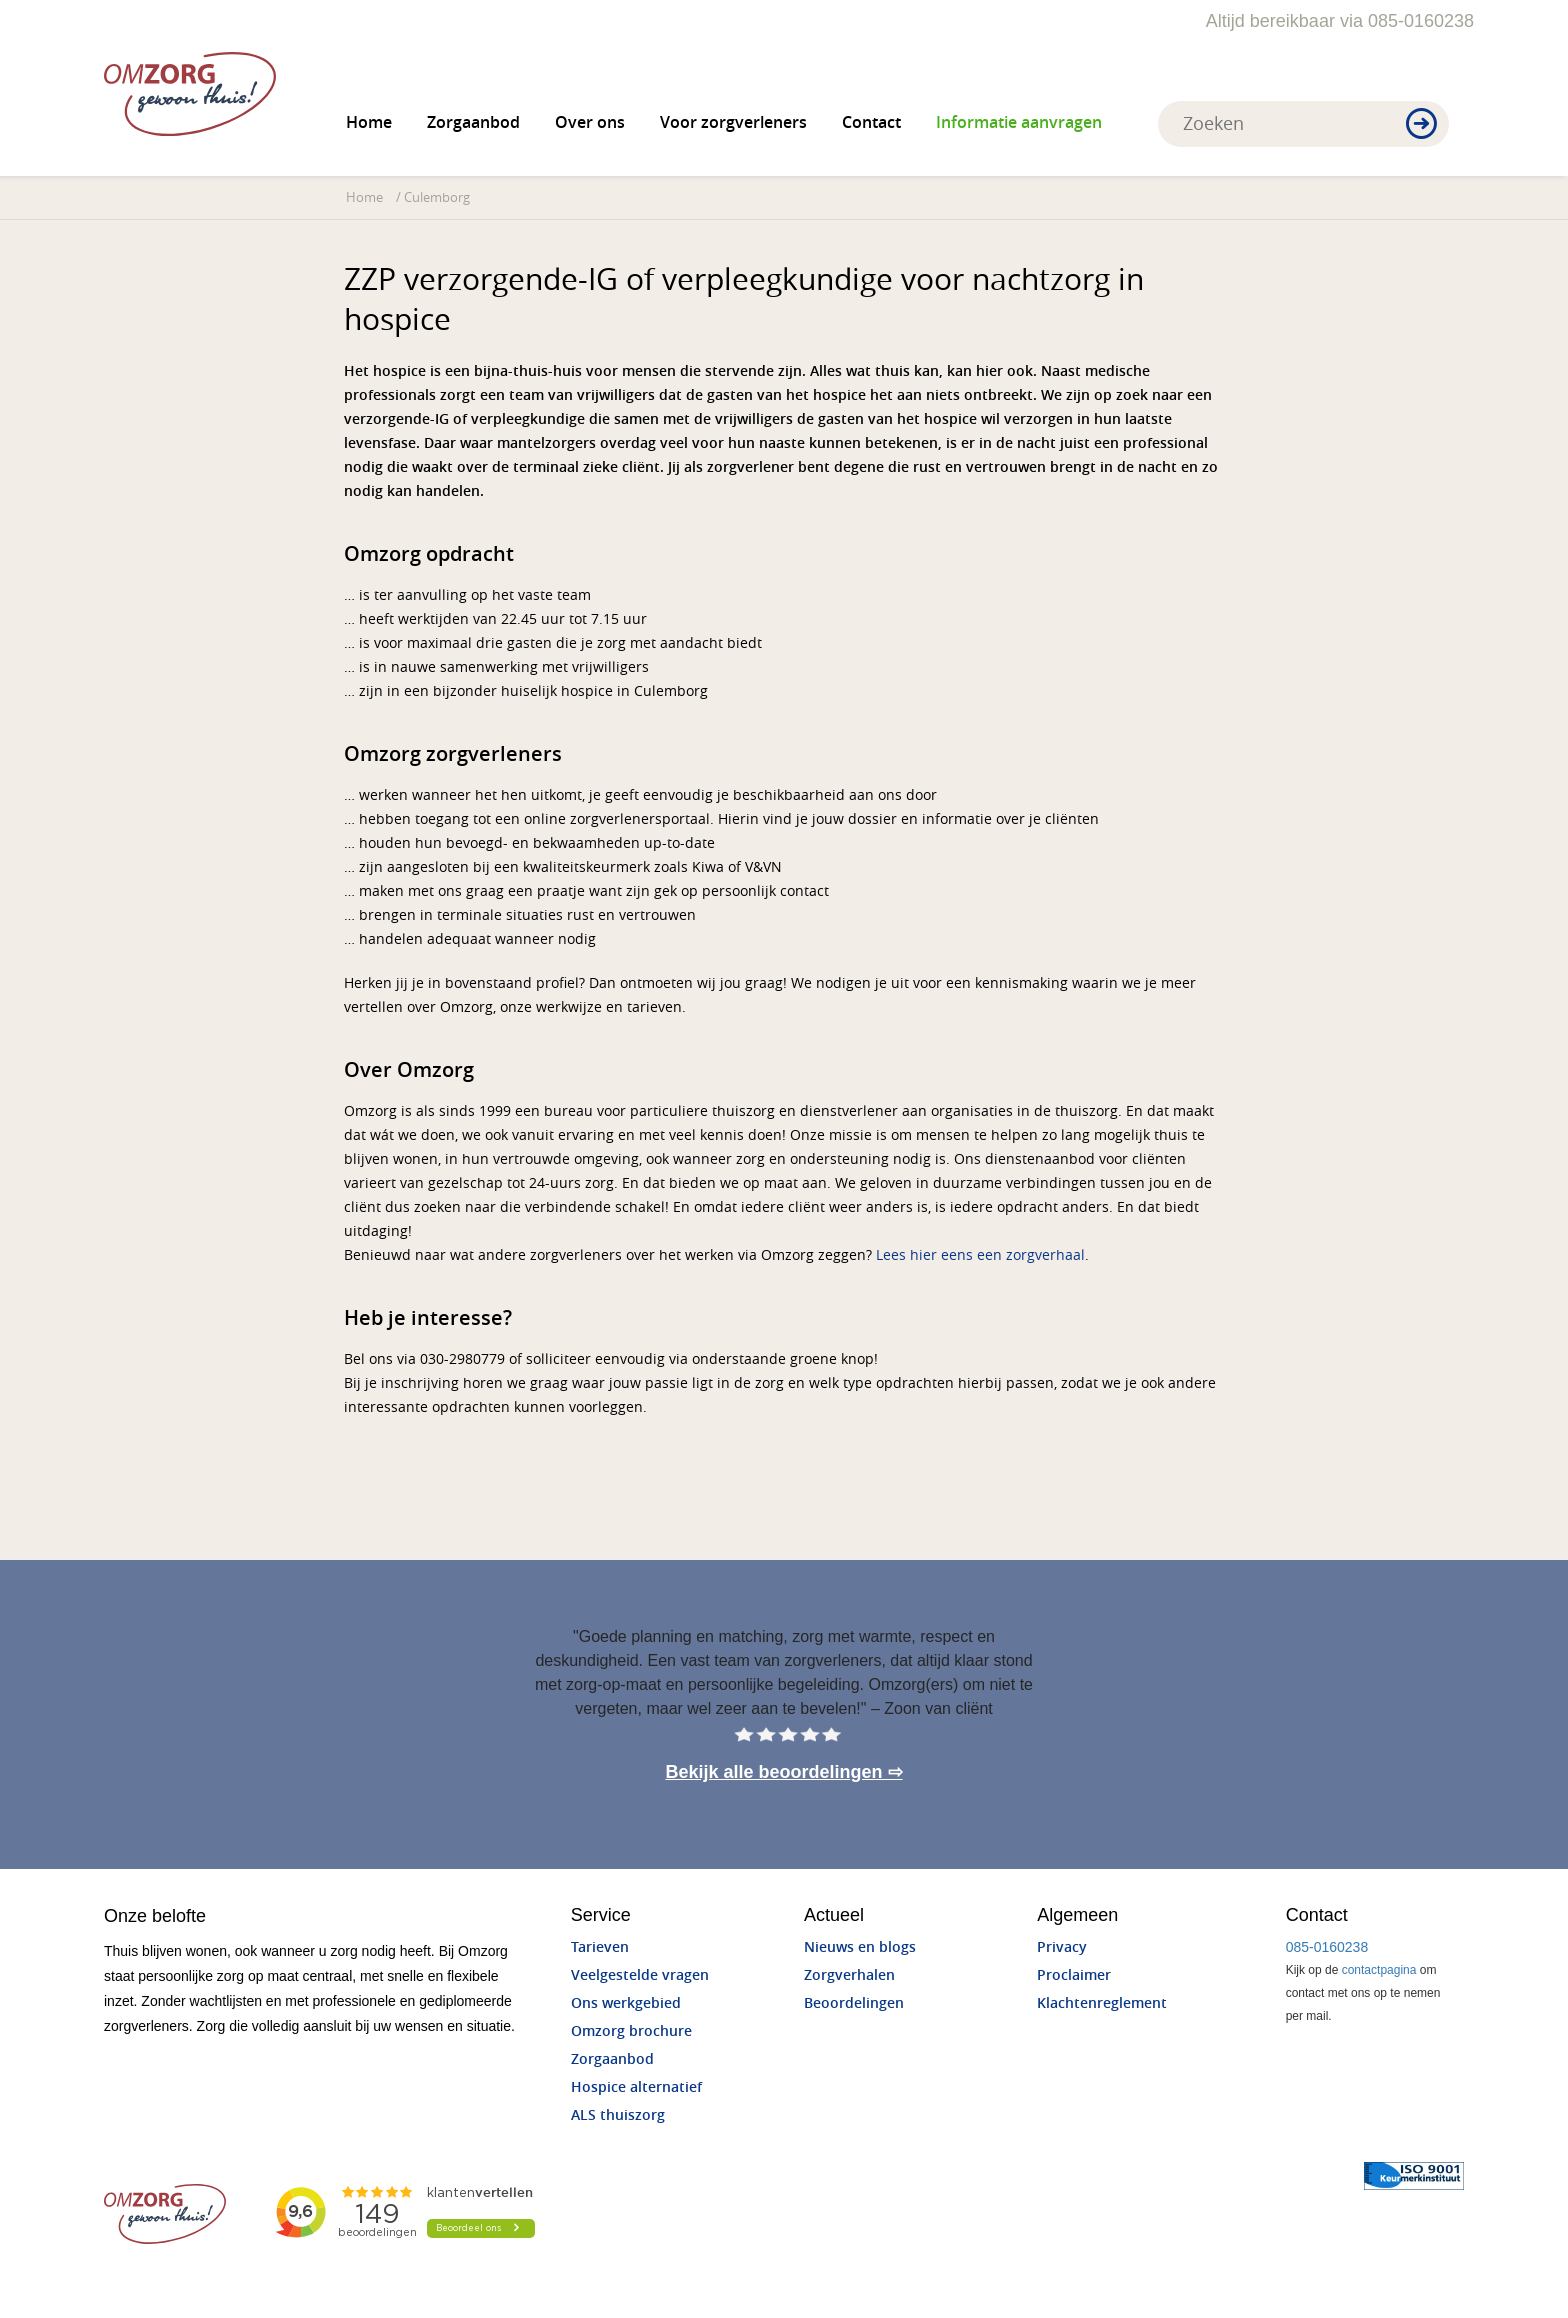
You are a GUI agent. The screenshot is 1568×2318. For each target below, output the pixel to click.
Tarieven (600, 1947)
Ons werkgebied (626, 2003)
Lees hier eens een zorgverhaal (980, 1255)
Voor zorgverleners (733, 122)
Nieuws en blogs (860, 1947)
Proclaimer (1074, 1975)
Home (369, 122)
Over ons (590, 122)
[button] (1421, 125)
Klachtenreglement (1102, 2003)
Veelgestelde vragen (640, 1975)
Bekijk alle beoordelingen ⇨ (783, 1772)
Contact (871, 122)
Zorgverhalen (849, 1975)
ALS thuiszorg (618, 2115)
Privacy (1062, 1947)
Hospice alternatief (636, 2087)
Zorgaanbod (473, 122)
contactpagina (1379, 1970)
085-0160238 (1327, 1947)
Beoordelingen (854, 2003)
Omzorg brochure (631, 2031)
